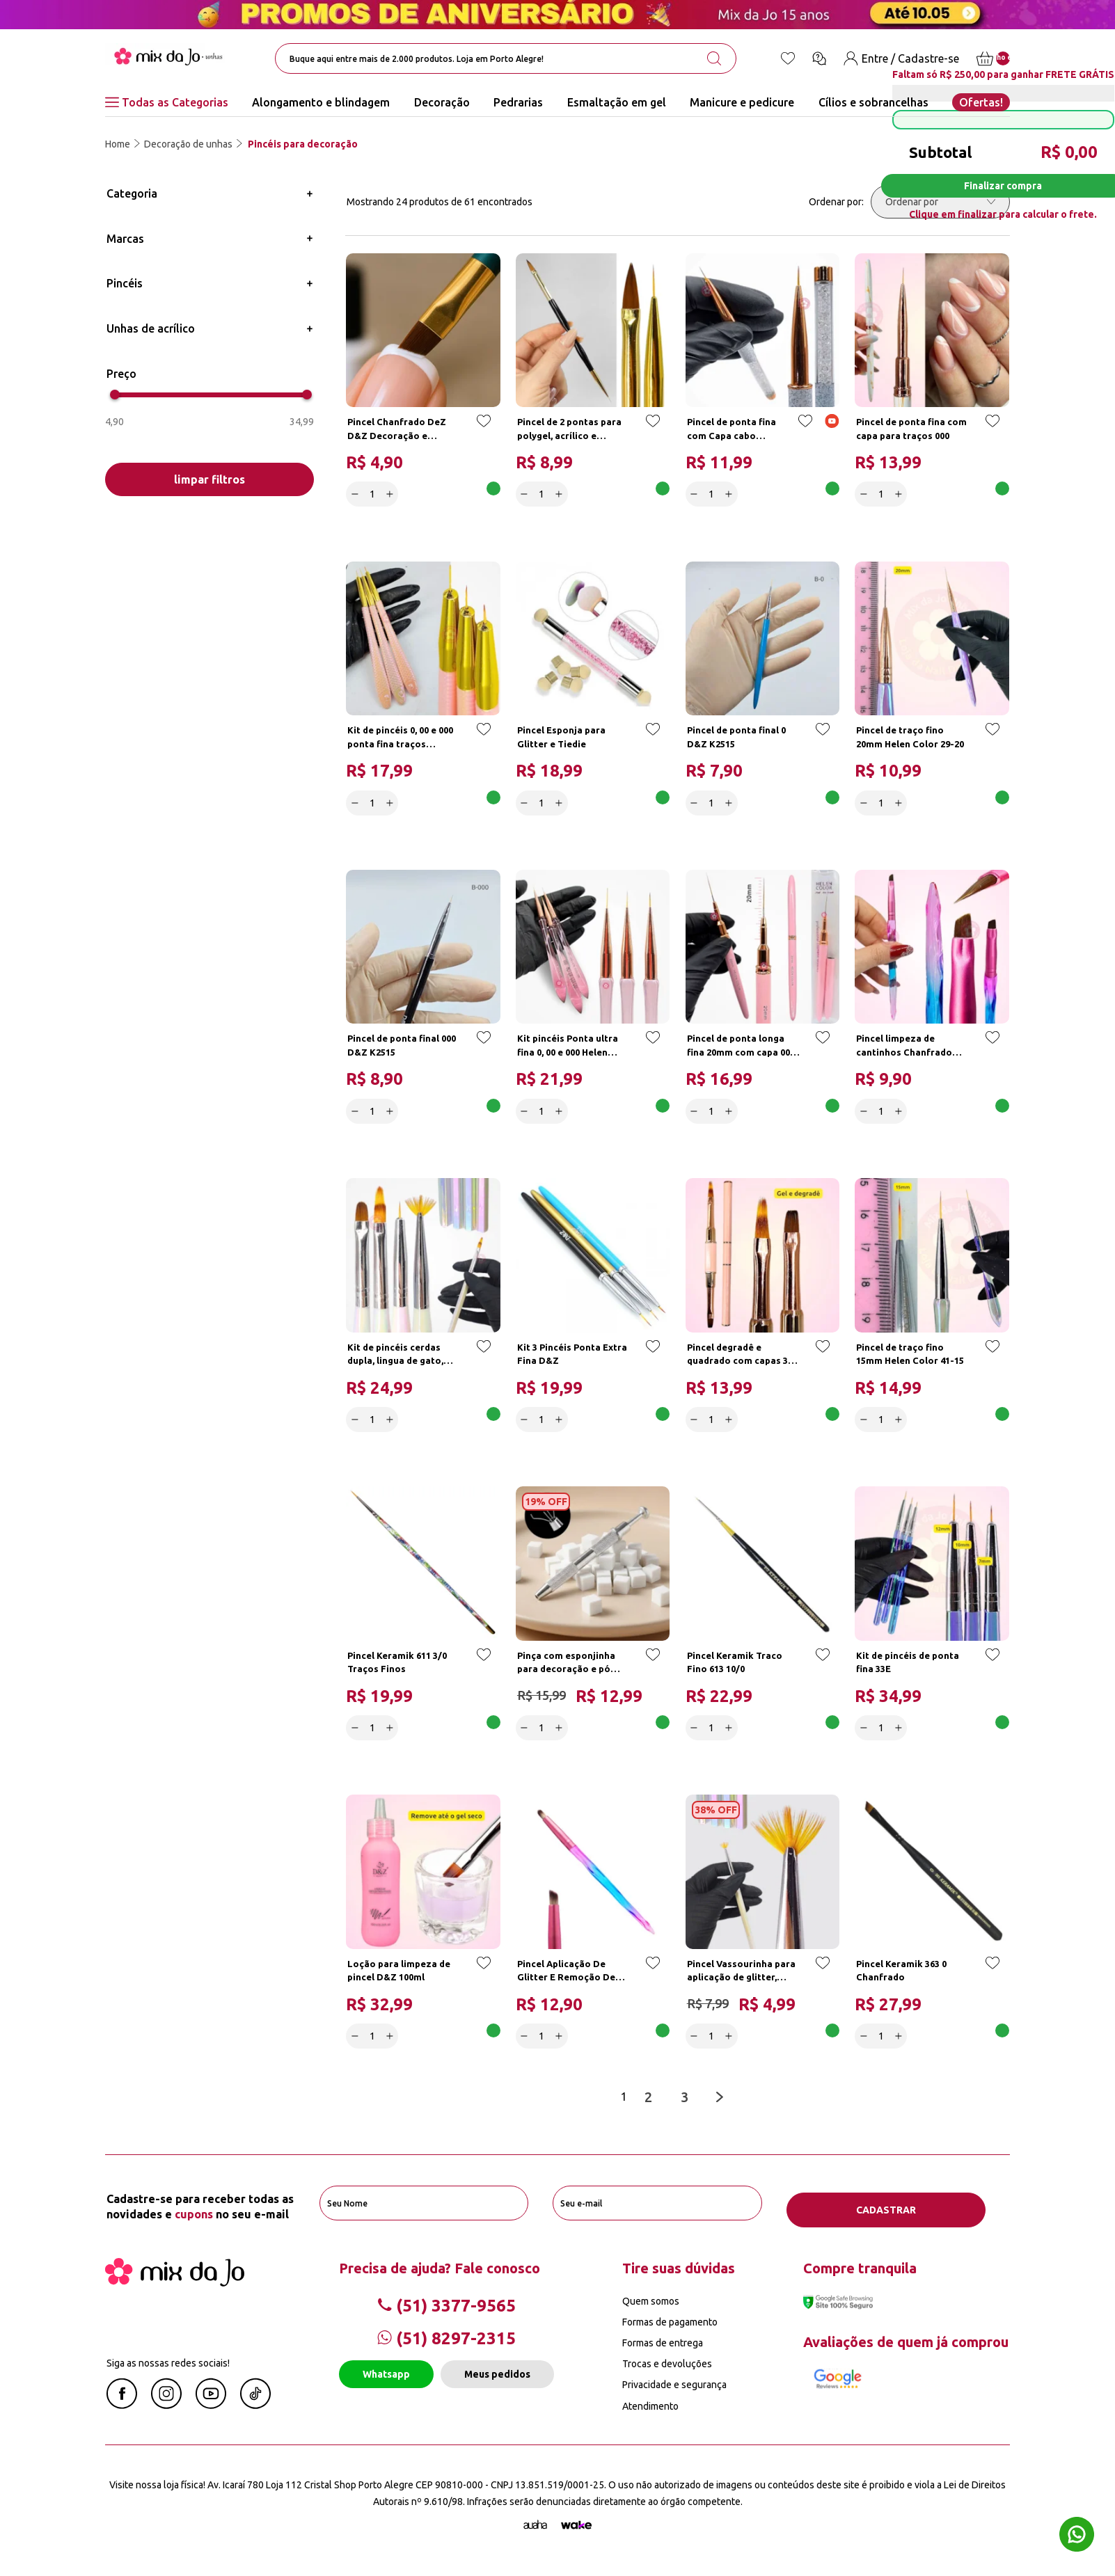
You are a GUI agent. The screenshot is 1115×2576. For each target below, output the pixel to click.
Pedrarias (518, 102)
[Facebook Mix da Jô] (121, 2417)
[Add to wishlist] (481, 428)
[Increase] (392, 491)
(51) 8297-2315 (446, 2351)
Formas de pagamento (670, 2334)
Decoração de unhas (188, 144)
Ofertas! (981, 102)
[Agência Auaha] (535, 2537)
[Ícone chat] (819, 58)
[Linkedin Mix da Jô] (255, 2417)
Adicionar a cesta (448, 492)
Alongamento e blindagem (321, 102)
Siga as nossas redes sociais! (168, 2374)
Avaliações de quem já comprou (906, 2354)
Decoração (442, 102)
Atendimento (650, 2418)
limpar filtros (209, 479)
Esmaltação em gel (616, 102)
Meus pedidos (497, 2386)
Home (117, 144)
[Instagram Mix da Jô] (166, 2417)
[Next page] (722, 2114)
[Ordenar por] (940, 201)
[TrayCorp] (576, 2537)
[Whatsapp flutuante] (1076, 2536)
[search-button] (714, 58)
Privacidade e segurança (674, 2397)
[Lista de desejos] (788, 58)
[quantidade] (374, 491)
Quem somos (650, 2313)
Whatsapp (386, 2386)
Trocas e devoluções (667, 2376)
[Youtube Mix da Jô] (211, 2417)
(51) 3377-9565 (446, 2317)
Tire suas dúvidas (678, 2280)
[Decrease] (357, 491)
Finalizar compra (1003, 185)
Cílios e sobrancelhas (873, 102)
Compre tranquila (860, 2280)
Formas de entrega (662, 2355)
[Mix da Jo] (174, 2294)
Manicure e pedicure (742, 102)
